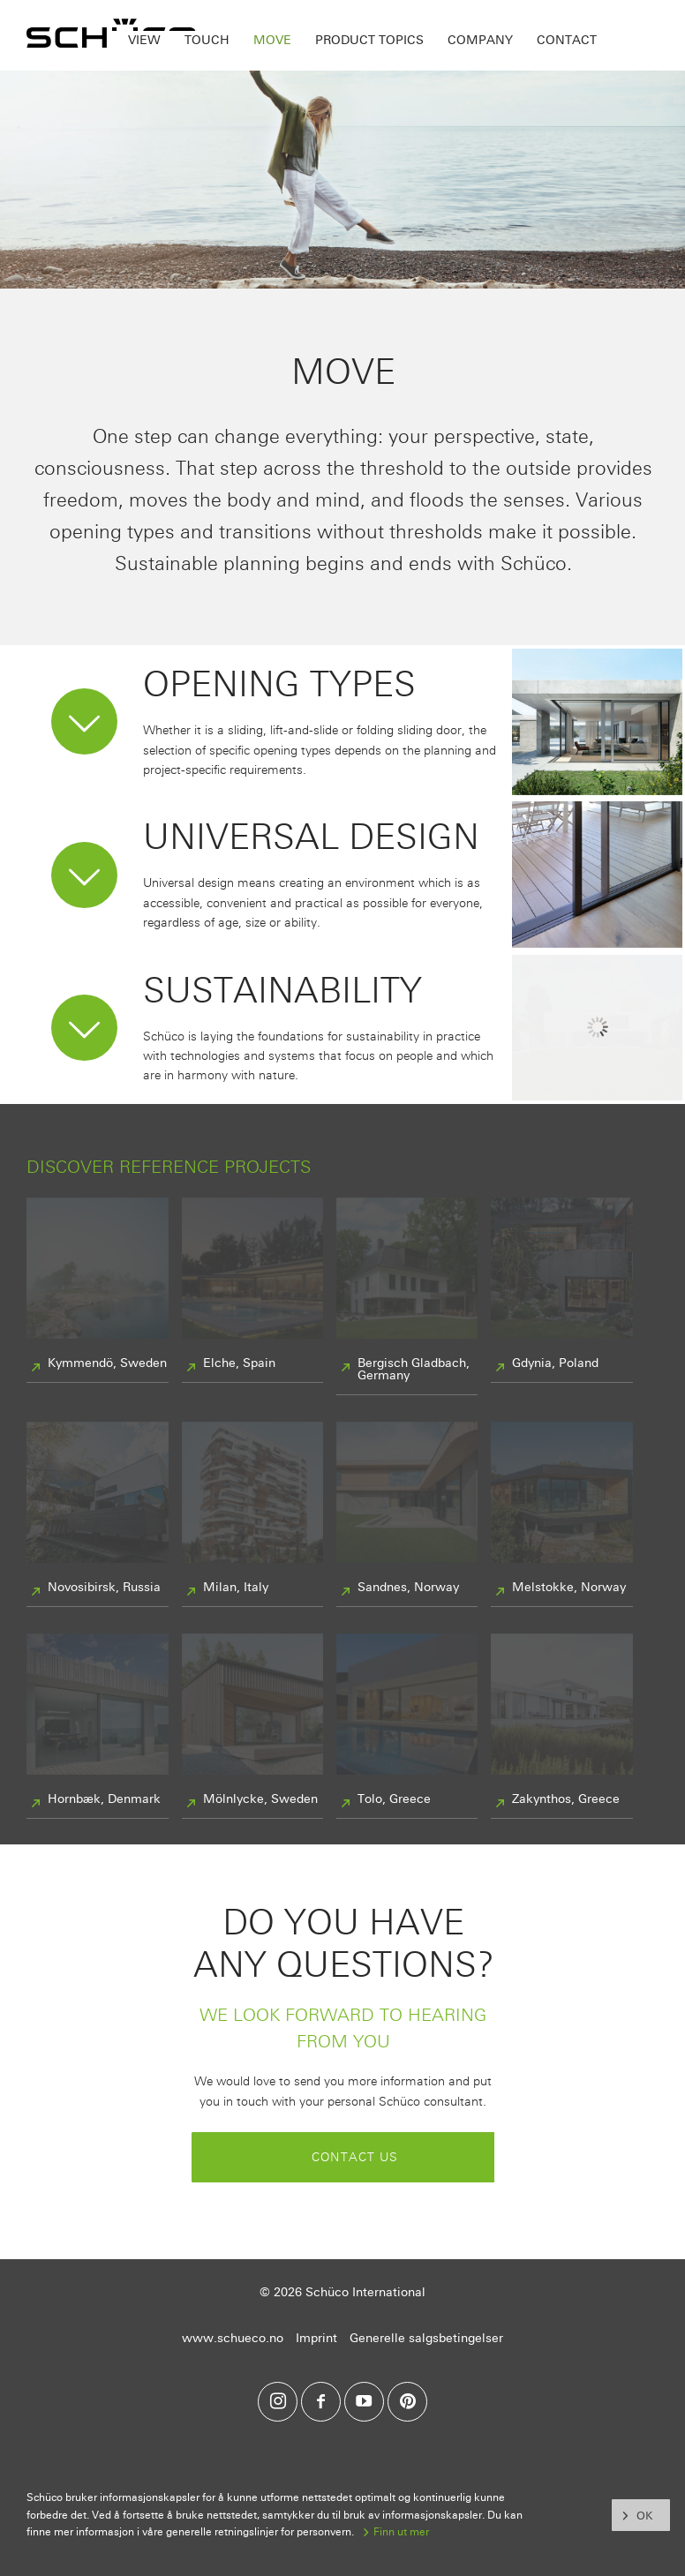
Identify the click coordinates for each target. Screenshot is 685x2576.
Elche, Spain (239, 1363)
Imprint (316, 2338)
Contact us (355, 2157)
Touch (207, 40)
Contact (567, 40)
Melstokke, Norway (569, 1587)
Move (272, 40)
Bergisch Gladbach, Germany (414, 1369)
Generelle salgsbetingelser (426, 2338)
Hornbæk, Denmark (104, 1799)
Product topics (369, 40)
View (144, 40)
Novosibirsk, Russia (104, 1587)
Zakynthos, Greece (566, 1799)
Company (480, 40)
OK (644, 2516)
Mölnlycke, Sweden (260, 1799)
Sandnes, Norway (408, 1587)
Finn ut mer (401, 2532)
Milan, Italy (235, 1587)
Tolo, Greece (394, 1799)
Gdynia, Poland (555, 1363)
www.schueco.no (232, 2338)
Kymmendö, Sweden (107, 1363)
